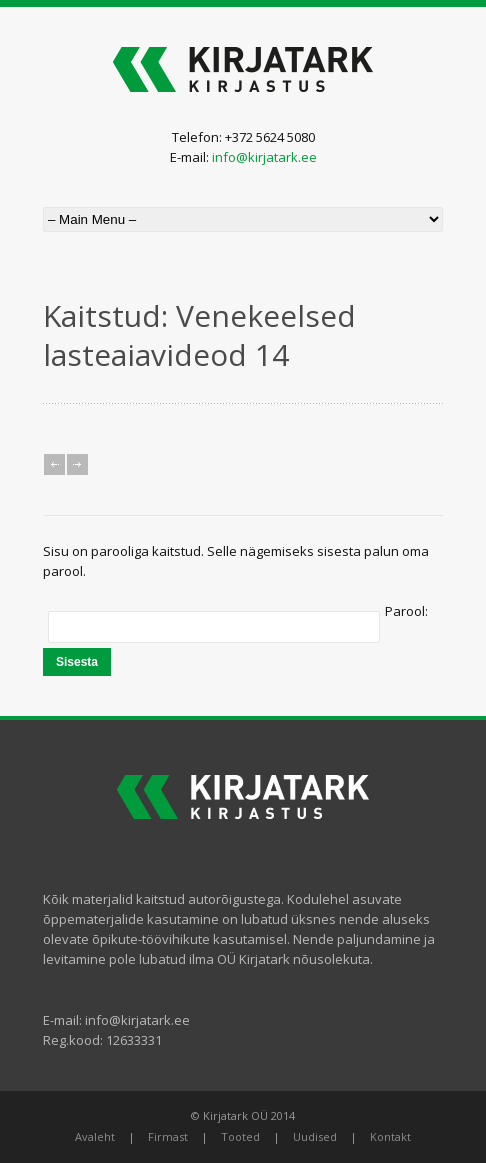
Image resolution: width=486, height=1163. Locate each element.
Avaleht (95, 1136)
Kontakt (390, 1136)
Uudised (315, 1136)
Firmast (168, 1136)
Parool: (406, 611)
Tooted (240, 1136)
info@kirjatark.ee (264, 157)
